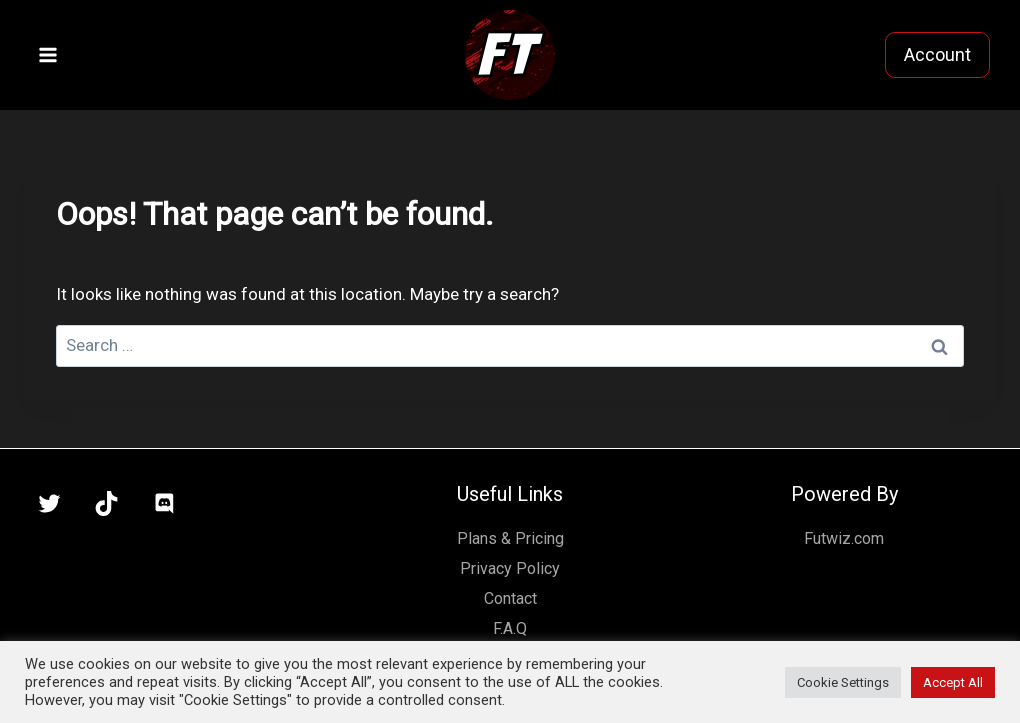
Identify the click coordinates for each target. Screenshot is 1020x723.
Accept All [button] (953, 682)
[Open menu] (48, 54)
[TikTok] (107, 504)
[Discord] (164, 504)
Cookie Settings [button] (843, 682)
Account (937, 54)
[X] (49, 504)
